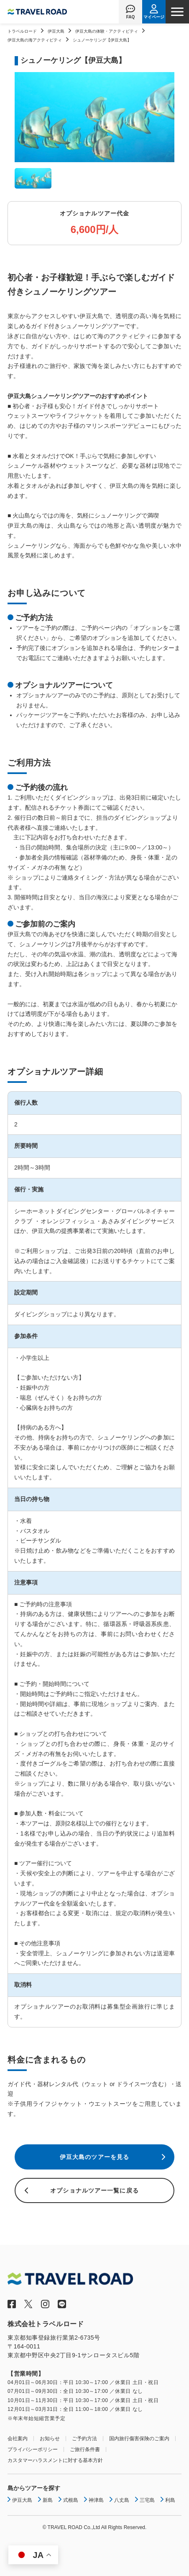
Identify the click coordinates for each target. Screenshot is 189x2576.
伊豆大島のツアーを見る (94, 2157)
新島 (48, 2500)
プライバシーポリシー (33, 2449)
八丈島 (121, 2500)
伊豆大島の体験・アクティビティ (106, 31)
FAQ (130, 17)
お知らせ (50, 2438)
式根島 (70, 2500)
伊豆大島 (56, 31)
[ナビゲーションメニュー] (177, 12)
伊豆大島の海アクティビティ (35, 40)
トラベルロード (22, 31)
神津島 (96, 2500)
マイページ (153, 17)
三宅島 (147, 2500)
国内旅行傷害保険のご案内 (139, 2438)
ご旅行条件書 (85, 2449)
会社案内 (18, 2438)
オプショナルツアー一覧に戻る (94, 2190)
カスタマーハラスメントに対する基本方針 (55, 2460)
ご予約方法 (84, 2438)
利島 (170, 2500)
